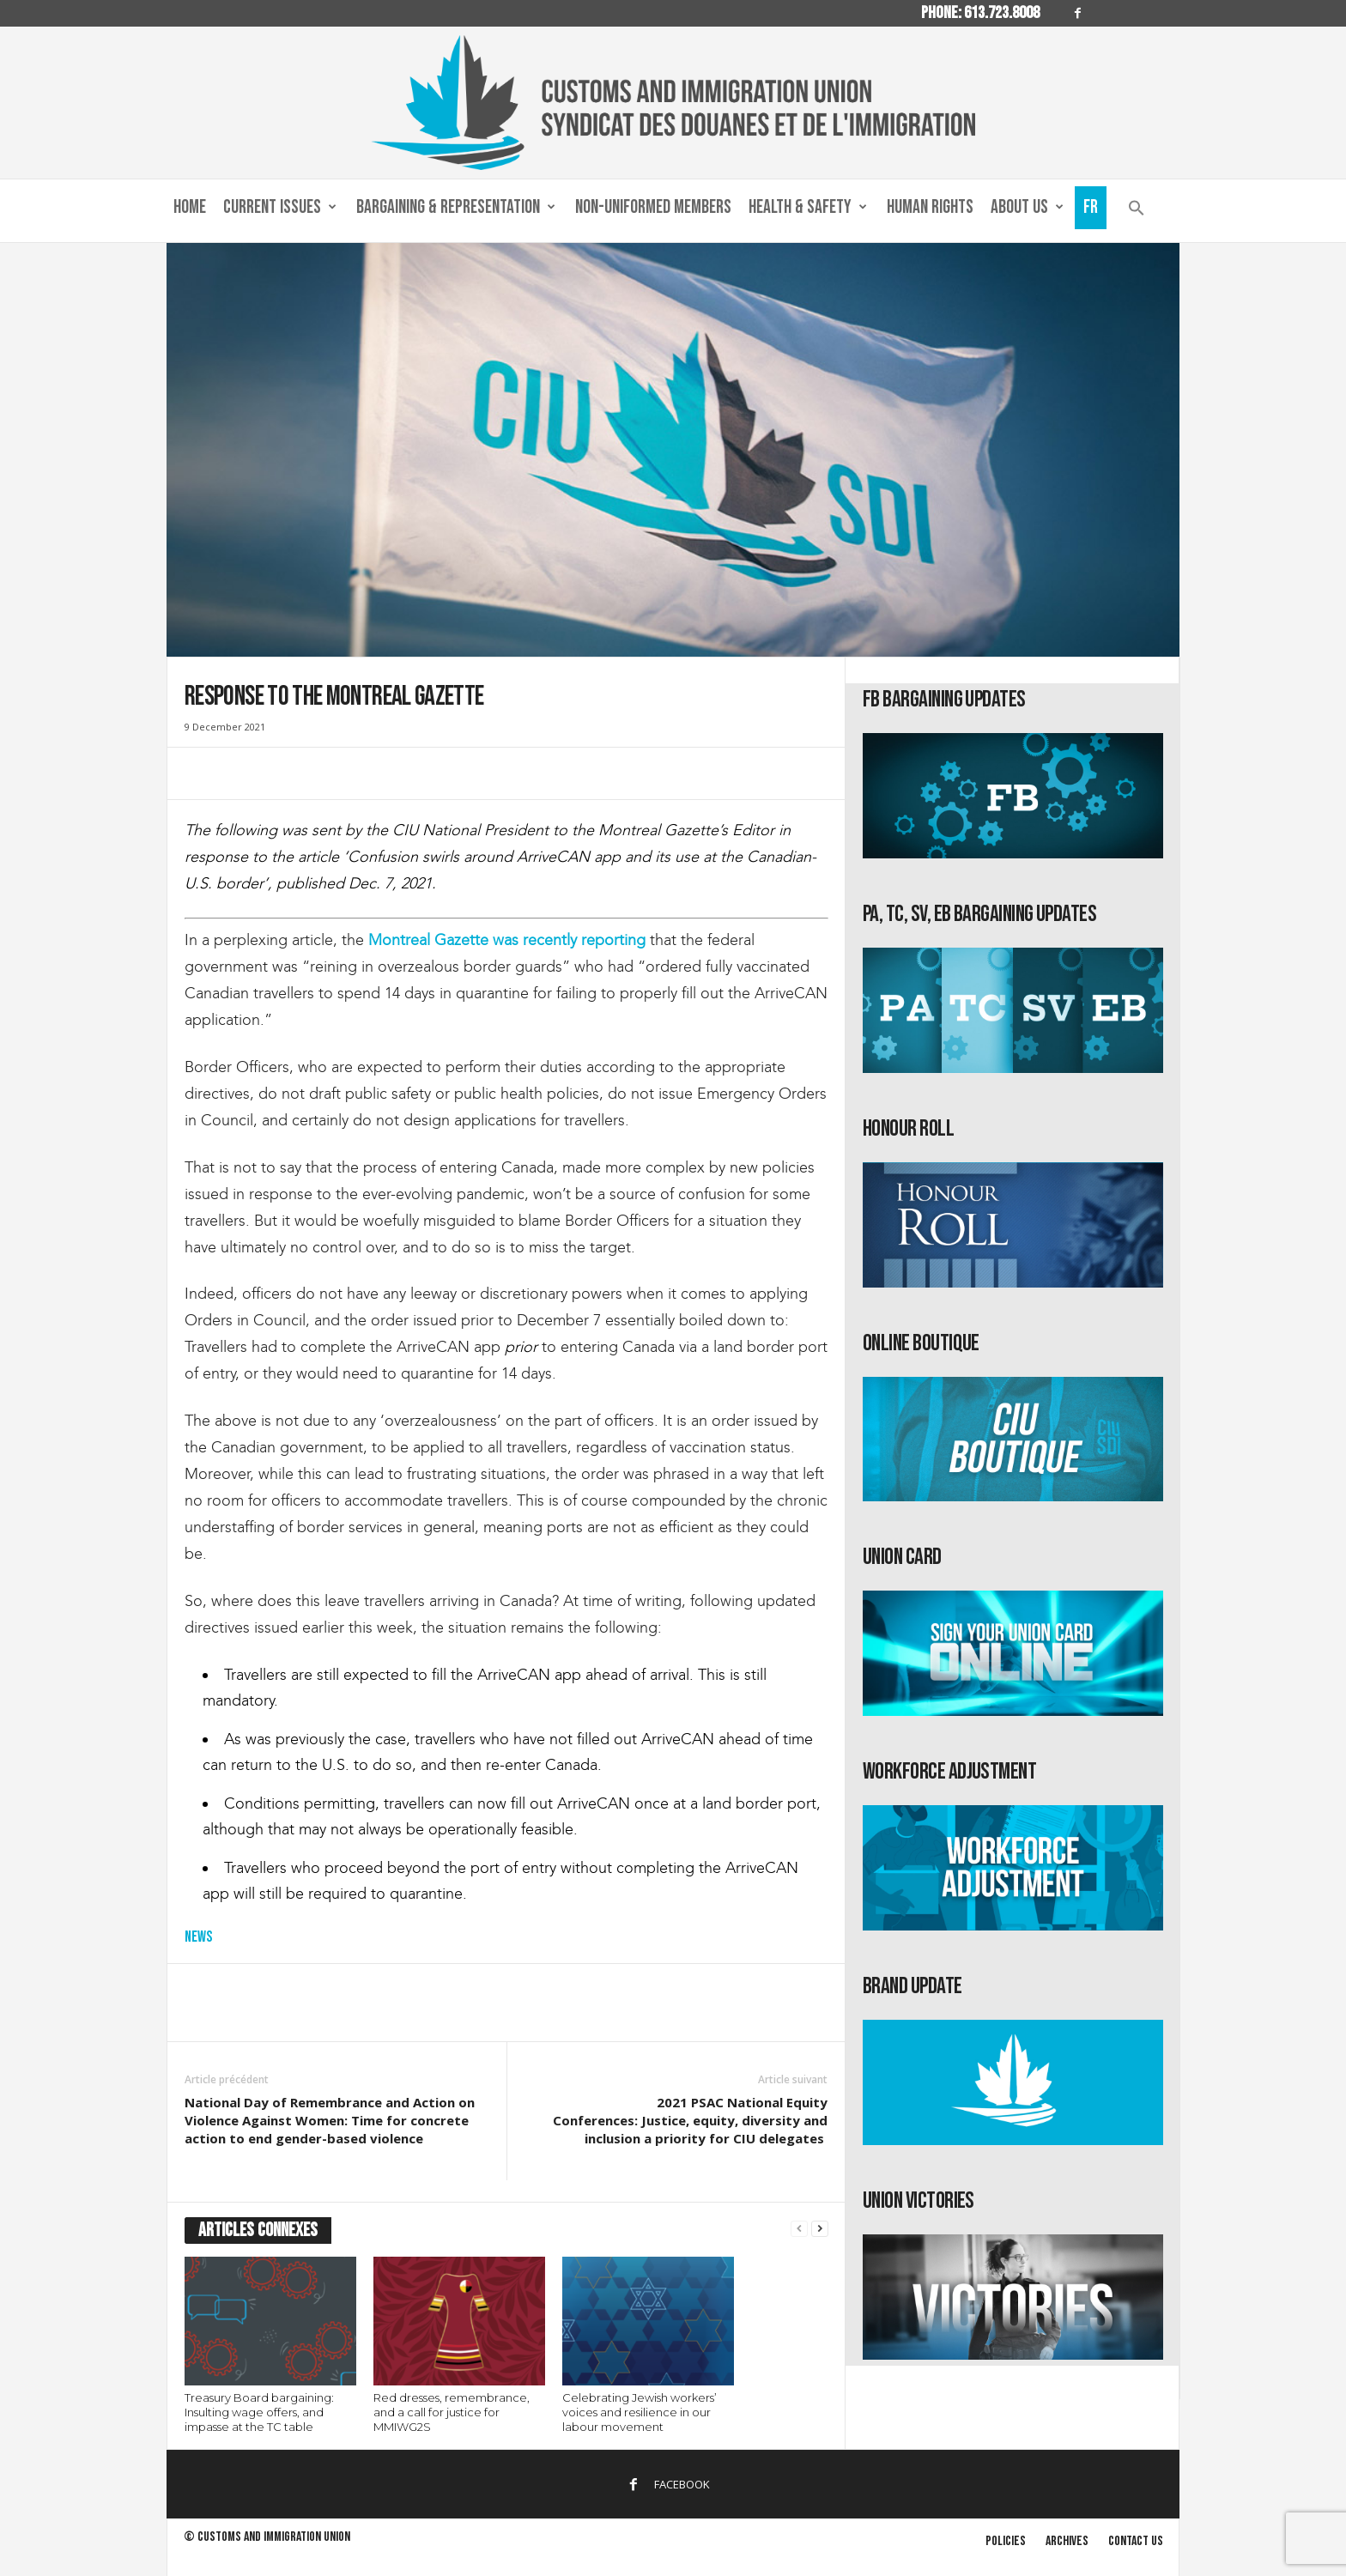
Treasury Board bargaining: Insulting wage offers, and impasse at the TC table (259, 2412)
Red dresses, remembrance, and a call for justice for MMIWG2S (451, 2412)
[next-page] (819, 2229)
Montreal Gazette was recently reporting (507, 939)
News (198, 1937)
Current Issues (279, 207)
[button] (1136, 211)
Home (189, 207)
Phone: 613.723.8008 (980, 13)
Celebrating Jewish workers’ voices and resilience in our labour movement (639, 2412)
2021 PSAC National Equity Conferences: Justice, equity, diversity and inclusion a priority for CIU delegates (690, 2120)
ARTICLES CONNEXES (258, 2230)
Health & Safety (808, 207)
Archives (1067, 2541)
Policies (1005, 2541)
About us (1027, 207)
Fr (1090, 207)
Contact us (1135, 2541)
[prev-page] (799, 2229)
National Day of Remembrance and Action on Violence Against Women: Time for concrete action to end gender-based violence (330, 2120)
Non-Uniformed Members (653, 207)
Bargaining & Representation (455, 207)
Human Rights (930, 207)
